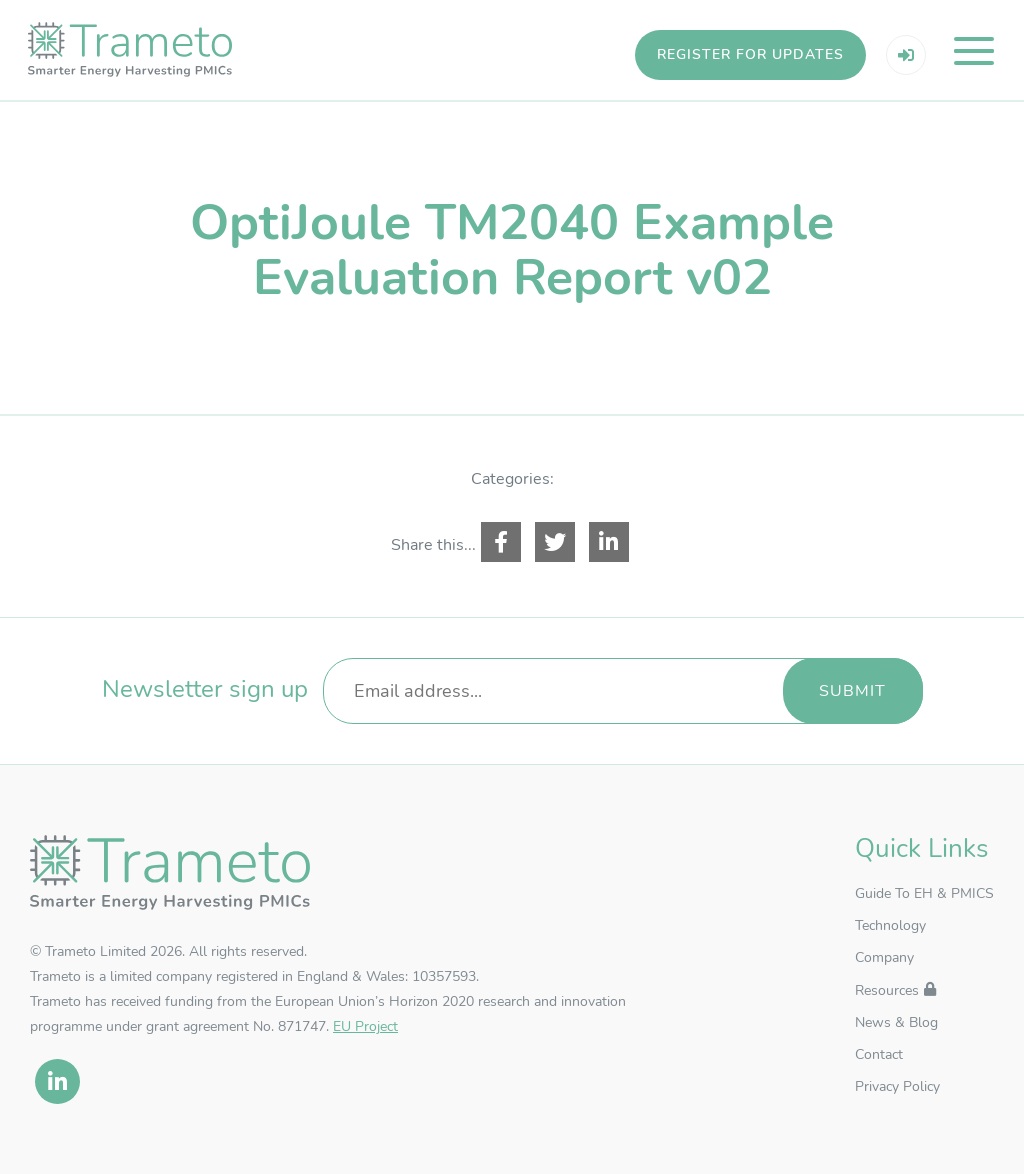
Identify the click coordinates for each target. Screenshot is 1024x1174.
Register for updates (748, 54)
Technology (890, 936)
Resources (887, 1001)
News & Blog (896, 1033)
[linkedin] (57, 1091)
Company (884, 968)
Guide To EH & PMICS (924, 904)
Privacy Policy (897, 1097)
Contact (879, 1065)
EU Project (365, 1036)
